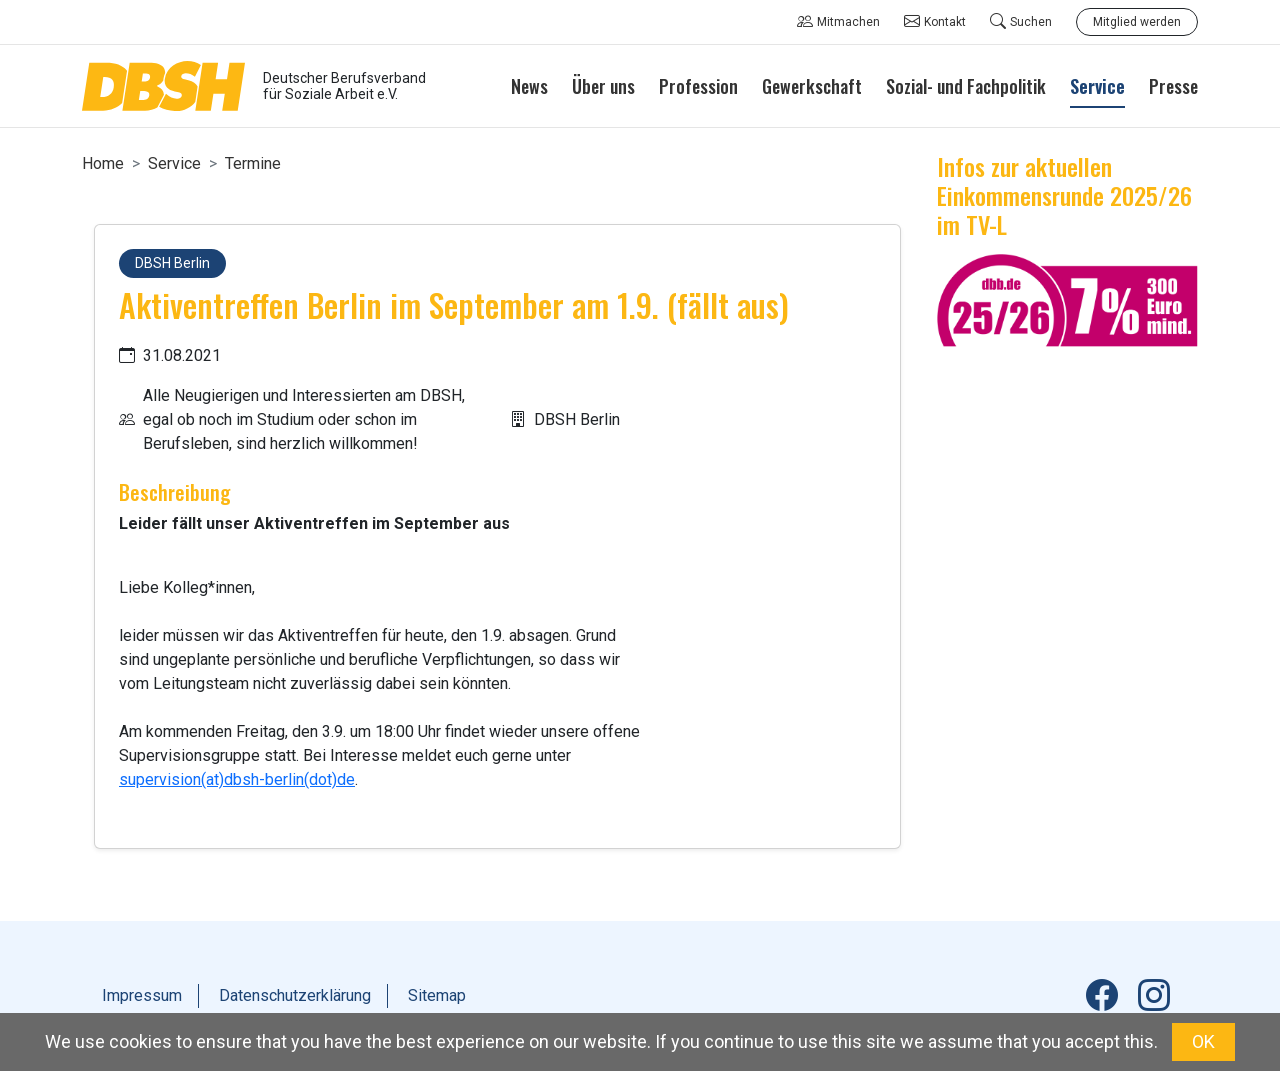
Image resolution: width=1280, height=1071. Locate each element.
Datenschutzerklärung (295, 995)
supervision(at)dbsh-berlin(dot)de (237, 779)
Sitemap (437, 995)
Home (103, 163)
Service (174, 163)
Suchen (1021, 22)
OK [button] (1203, 1041)
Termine (253, 163)
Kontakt (935, 22)
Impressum (142, 995)
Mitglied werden (1137, 22)
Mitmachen (838, 22)
